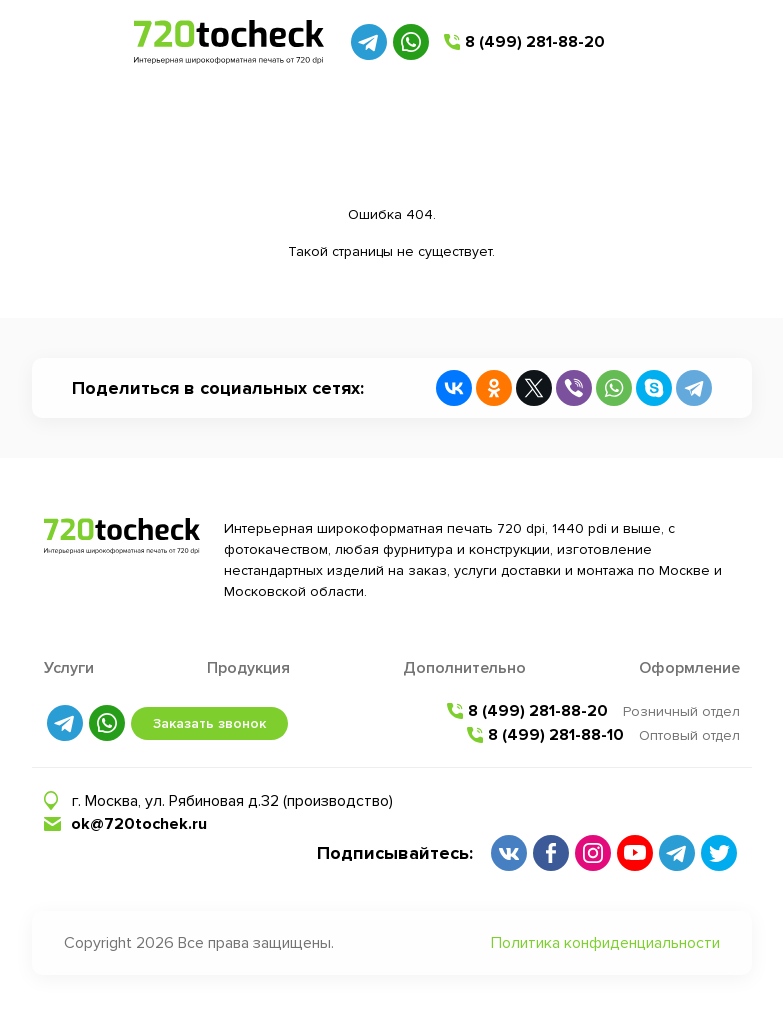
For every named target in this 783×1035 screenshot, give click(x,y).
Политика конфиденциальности (605, 943)
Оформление (689, 668)
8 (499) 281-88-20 (535, 42)
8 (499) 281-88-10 (556, 735)
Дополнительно (464, 668)
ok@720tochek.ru (139, 824)
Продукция (248, 668)
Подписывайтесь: (395, 853)
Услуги (69, 668)
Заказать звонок (209, 723)
